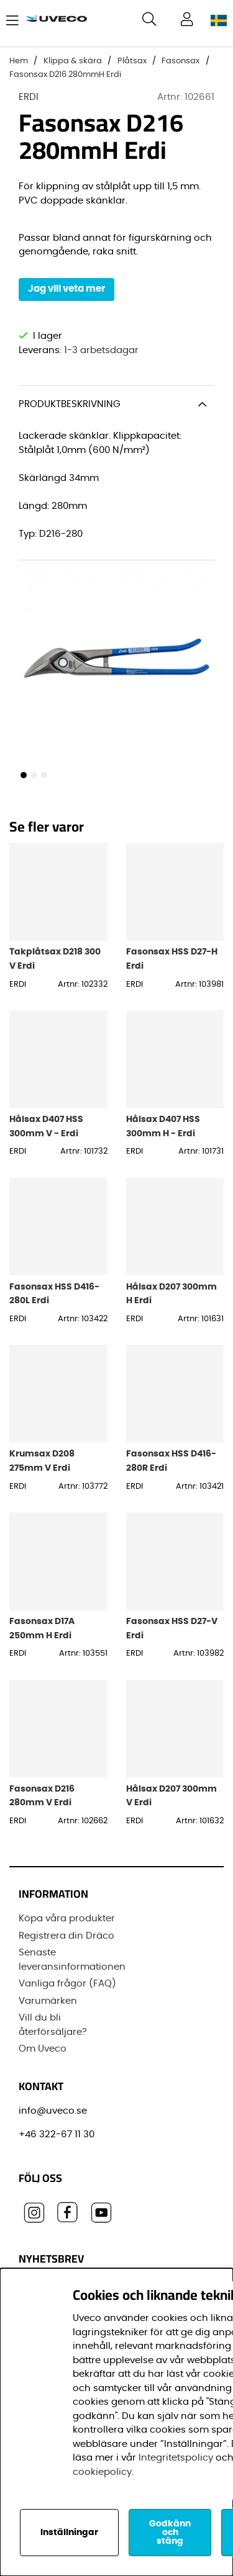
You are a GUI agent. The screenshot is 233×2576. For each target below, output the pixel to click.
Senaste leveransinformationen (72, 1960)
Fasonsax (180, 61)
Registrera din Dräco (66, 1936)
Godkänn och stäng (170, 2533)
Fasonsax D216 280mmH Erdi (65, 75)
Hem (18, 61)
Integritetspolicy (176, 2457)
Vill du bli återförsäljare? (53, 2025)
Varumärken (48, 2001)
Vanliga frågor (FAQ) (67, 1983)
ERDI (29, 97)
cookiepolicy (102, 2472)
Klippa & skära (72, 61)
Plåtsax (132, 61)
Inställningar (69, 2532)
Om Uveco (42, 2048)
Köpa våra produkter (67, 1918)
